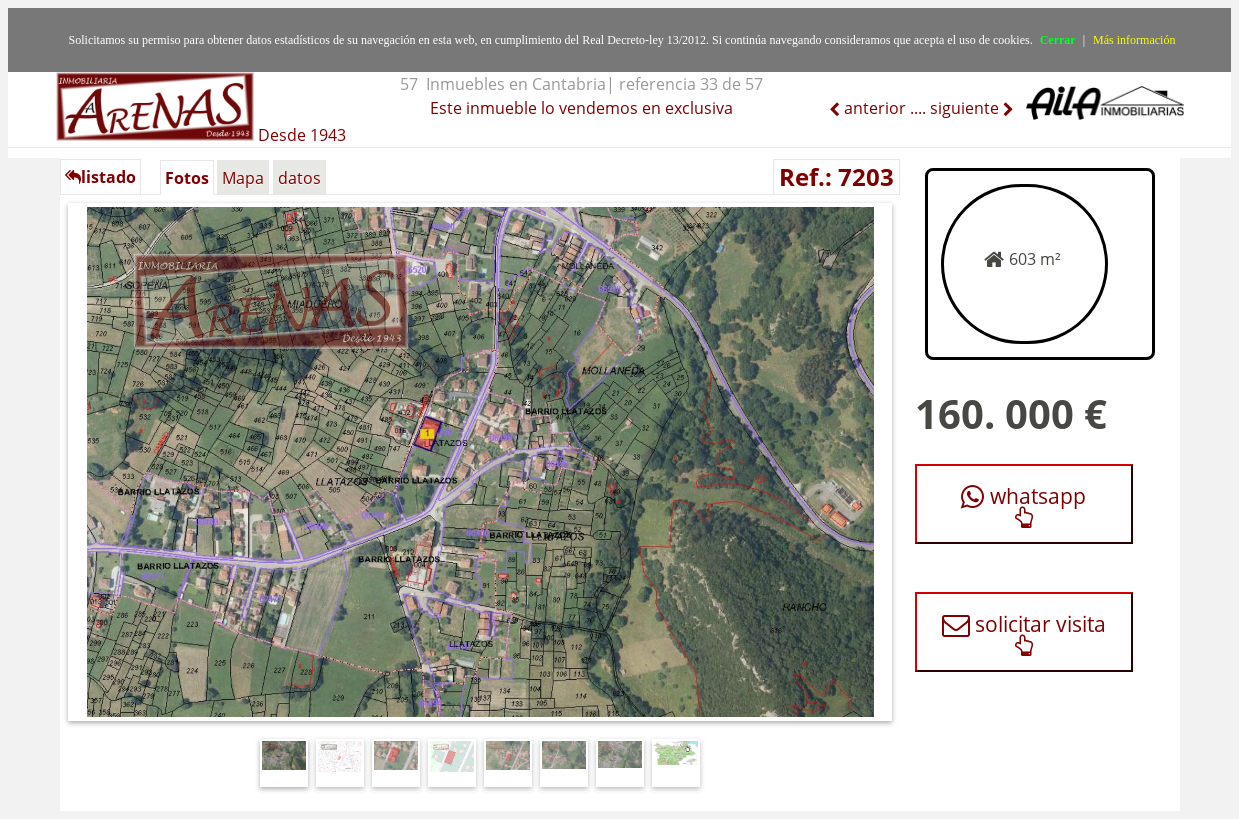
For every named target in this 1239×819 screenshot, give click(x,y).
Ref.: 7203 (836, 176)
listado (100, 177)
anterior (873, 108)
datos (299, 178)
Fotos (187, 178)
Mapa (243, 178)
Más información (1134, 40)
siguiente (966, 108)
